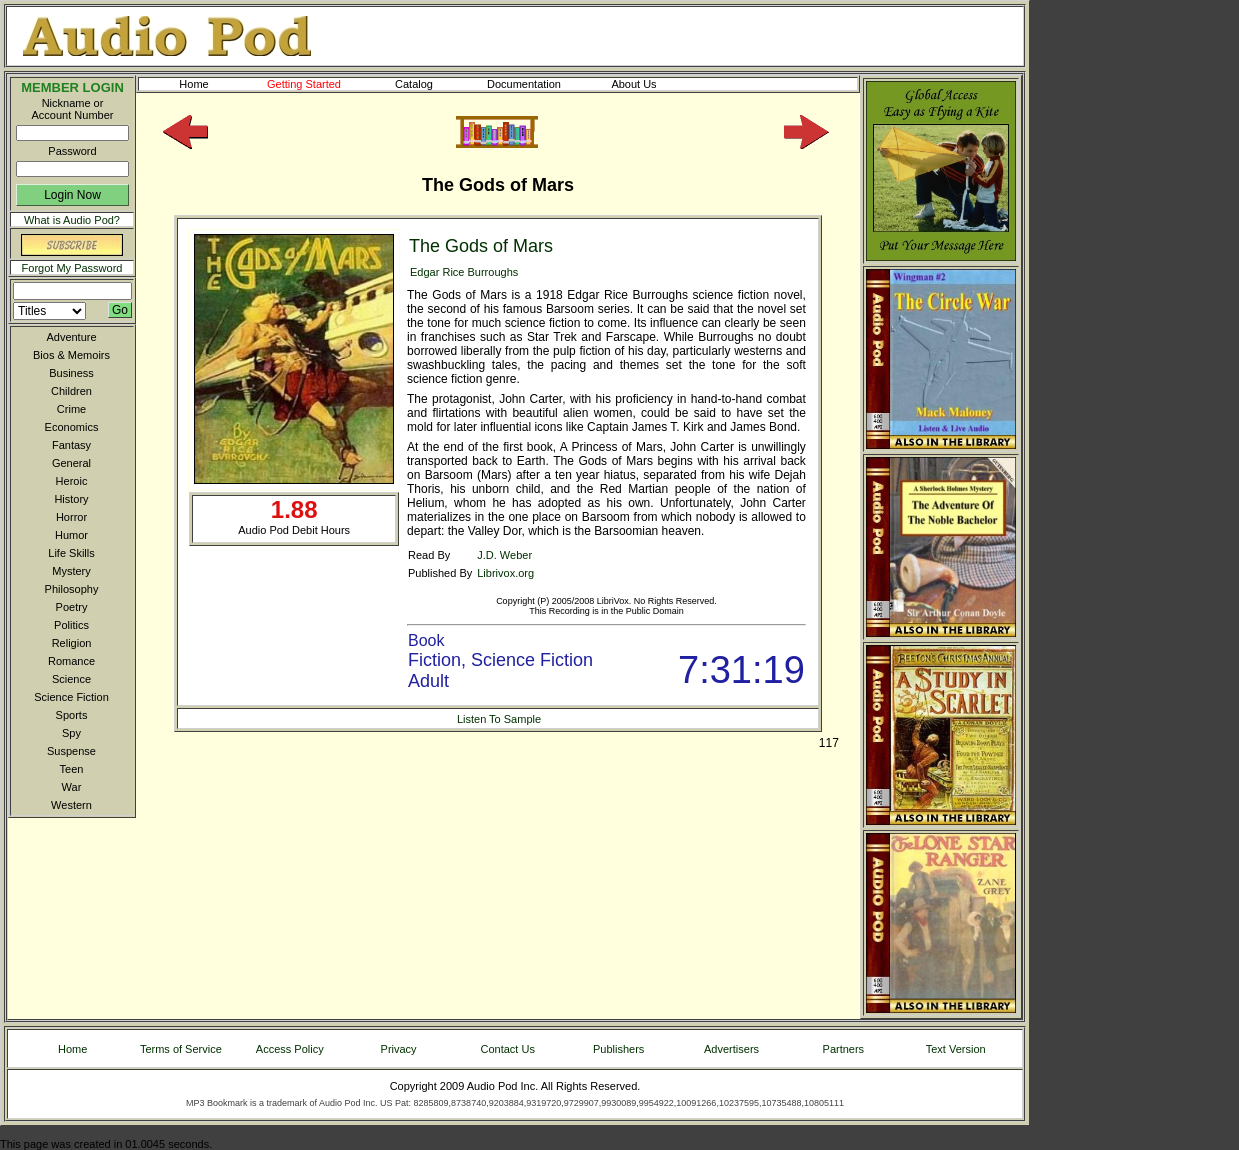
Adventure (71, 337)
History (71, 499)
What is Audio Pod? (72, 220)
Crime (71, 409)
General (71, 463)
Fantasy (71, 445)
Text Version (956, 1049)
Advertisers (731, 1049)
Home (193, 84)
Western (71, 805)
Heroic (72, 481)
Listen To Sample (499, 719)
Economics (72, 427)
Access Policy (290, 1049)
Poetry (72, 607)
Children (71, 391)
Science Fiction (71, 697)
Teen (72, 769)
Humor (71, 535)
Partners (844, 1049)
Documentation (533, 84)
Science (71, 679)
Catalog (432, 84)
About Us (650, 84)
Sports (72, 715)
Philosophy (72, 589)
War (72, 787)
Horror (71, 517)
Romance (71, 661)
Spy (71, 733)
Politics (71, 625)
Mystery (71, 571)
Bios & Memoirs (71, 355)
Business (71, 373)
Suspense (71, 751)
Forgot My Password (72, 268)
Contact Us (508, 1049)
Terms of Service (181, 1049)
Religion (72, 643)
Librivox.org (505, 573)
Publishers (618, 1049)
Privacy (399, 1049)
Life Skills (71, 553)
